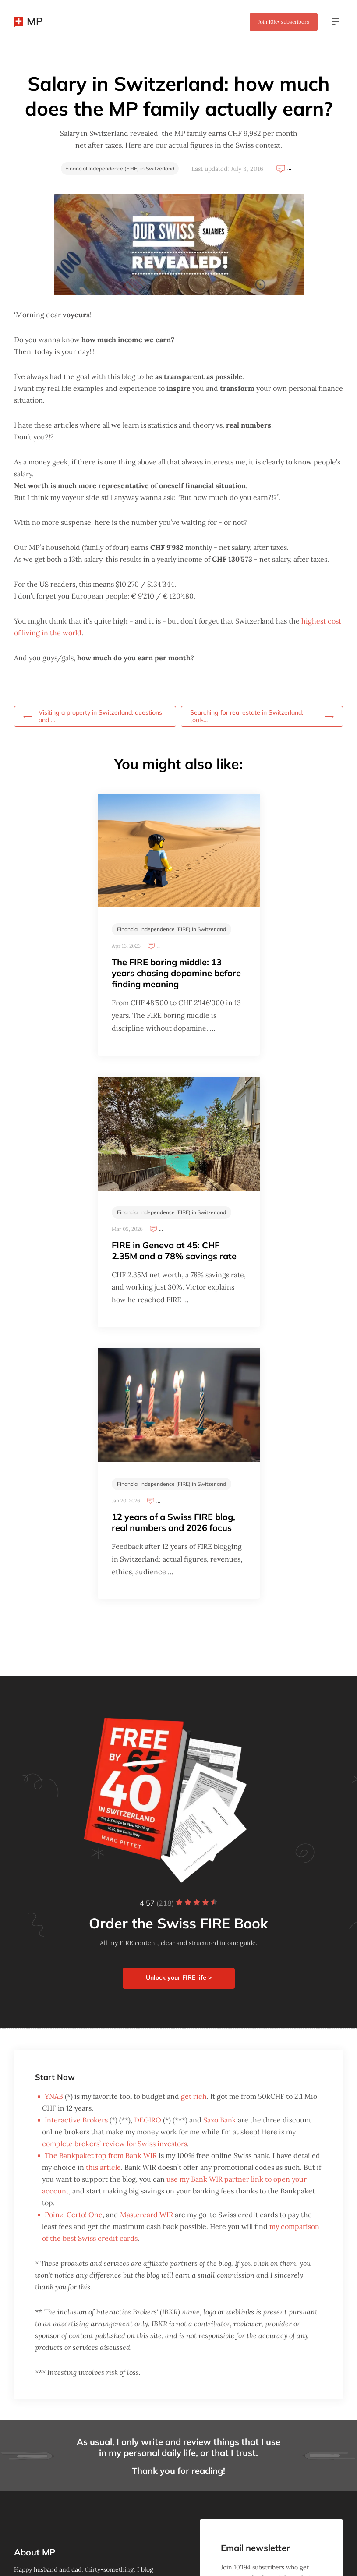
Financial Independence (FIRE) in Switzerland (119, 168)
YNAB (54, 2096)
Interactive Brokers (76, 2119)
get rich (194, 2096)
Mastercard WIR (146, 2214)
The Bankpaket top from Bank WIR (101, 2155)
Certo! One (85, 2214)
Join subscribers (283, 21)
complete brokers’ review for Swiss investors (114, 2143)
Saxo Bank (219, 2119)
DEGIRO (147, 2119)
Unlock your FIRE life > (179, 1977)
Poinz (54, 2214)
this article (103, 2167)
